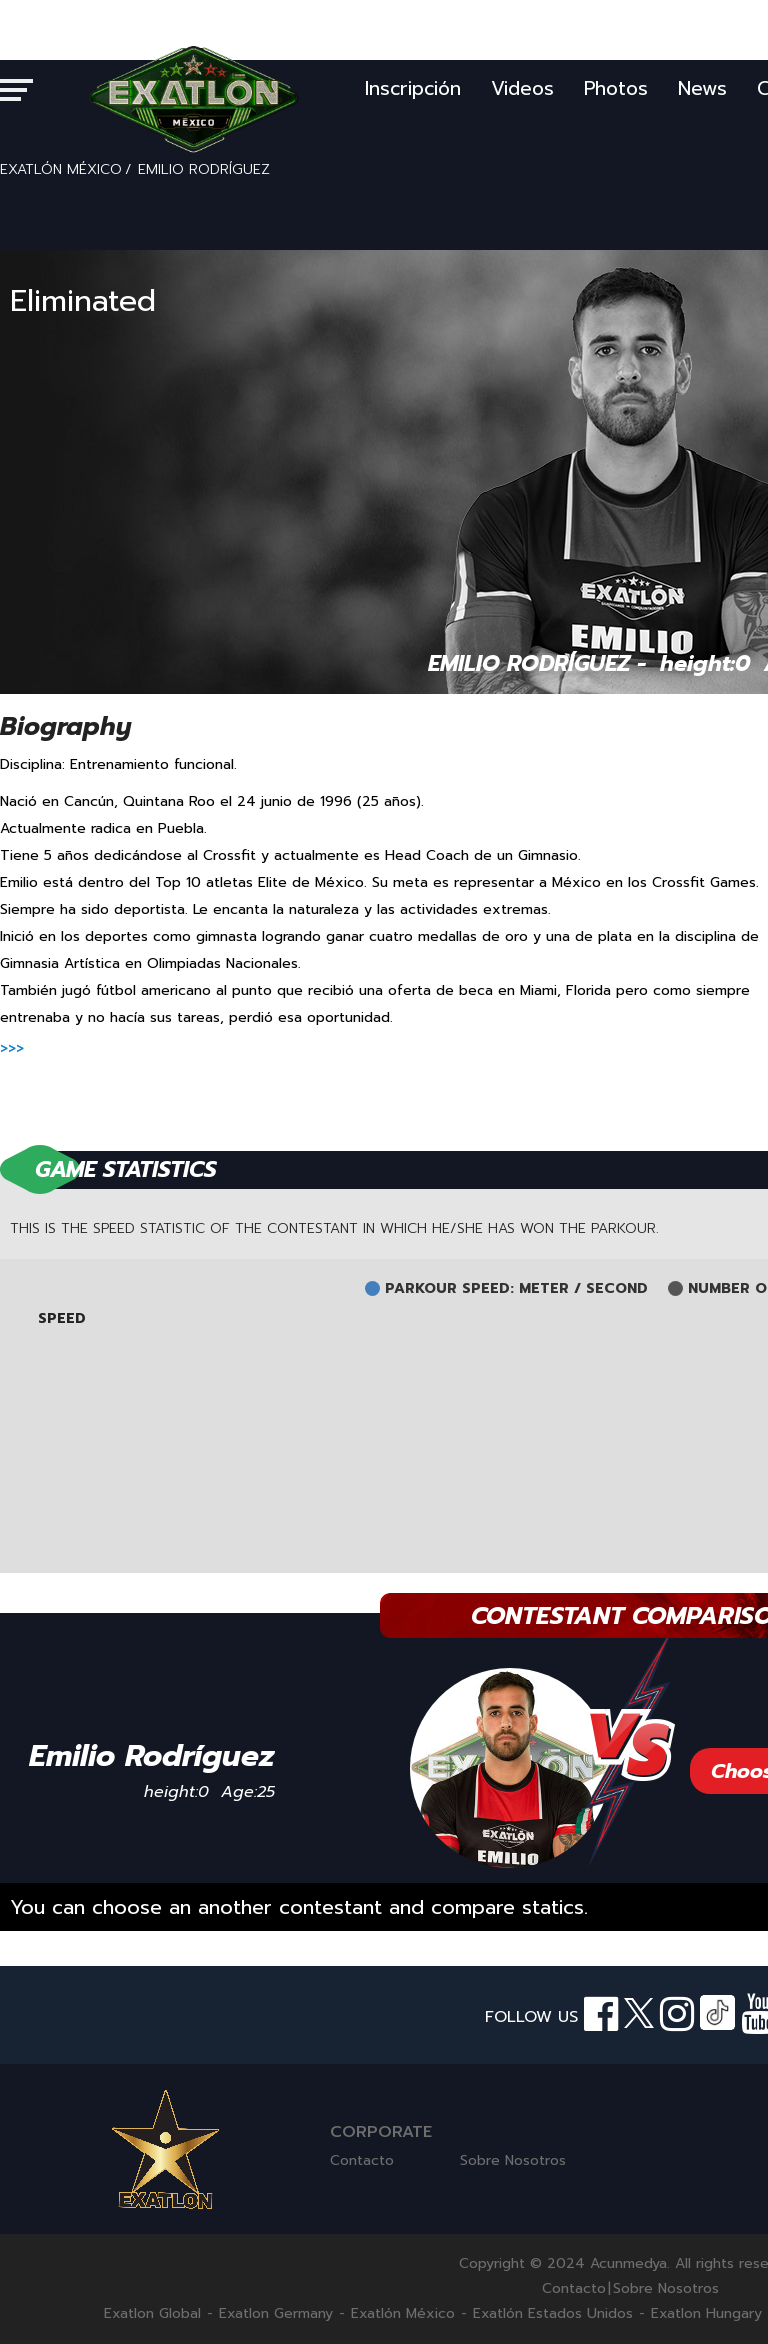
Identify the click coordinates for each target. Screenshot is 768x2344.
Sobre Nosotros (513, 2160)
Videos (522, 88)
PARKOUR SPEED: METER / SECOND (516, 1289)
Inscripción (413, 88)
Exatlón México (403, 2314)
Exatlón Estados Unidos (553, 2314)
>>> (12, 1048)
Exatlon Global (152, 2314)
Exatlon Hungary (706, 2314)
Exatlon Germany (276, 2314)
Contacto (362, 2160)
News (702, 88)
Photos (616, 88)
